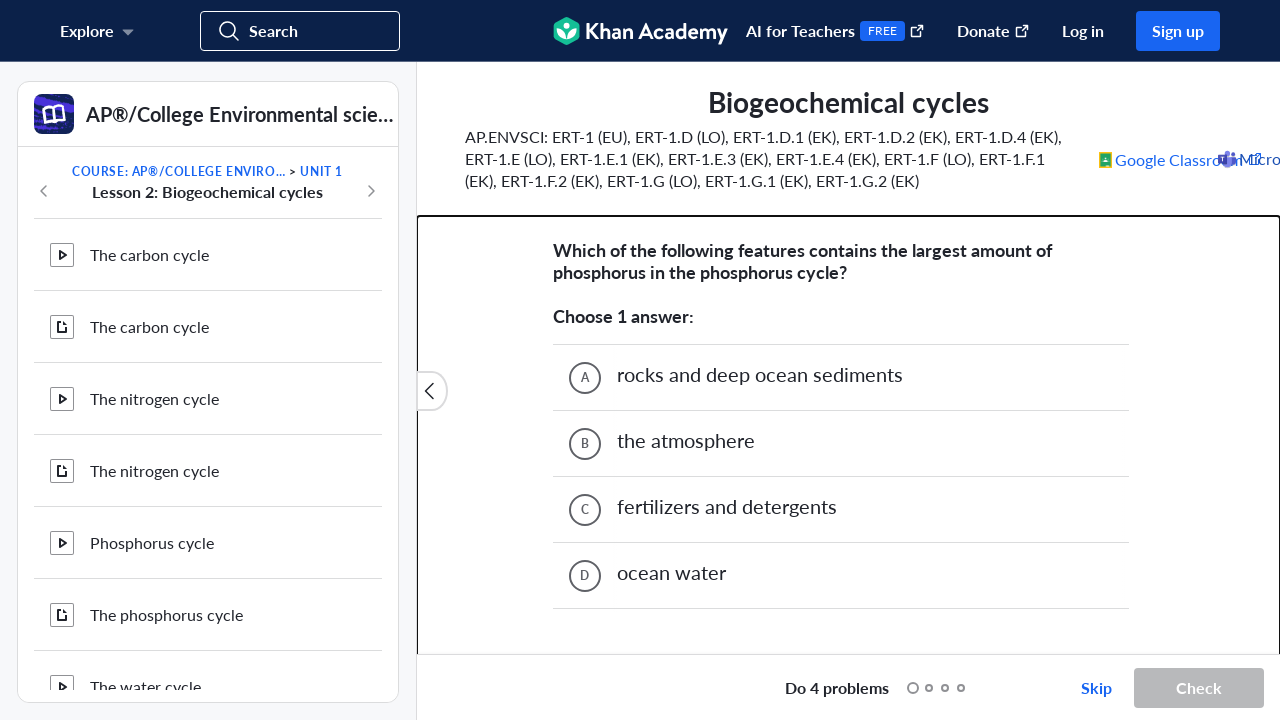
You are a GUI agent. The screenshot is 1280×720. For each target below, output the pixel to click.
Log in (1083, 30)
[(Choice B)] (585, 275)
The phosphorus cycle (166, 417)
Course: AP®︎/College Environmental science (179, 171)
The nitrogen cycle (154, 273)
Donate (993, 30)
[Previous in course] (44, 191)
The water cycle (145, 489)
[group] (848, 358)
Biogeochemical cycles (168, 643)
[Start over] (749, 688)
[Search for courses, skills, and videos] (300, 31)
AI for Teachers (835, 31)
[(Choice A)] (585, 209)
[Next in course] (371, 191)
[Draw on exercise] (453, 688)
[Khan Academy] (640, 31)
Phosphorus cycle (152, 345)
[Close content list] (432, 391)
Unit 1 (321, 171)
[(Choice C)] (585, 341)
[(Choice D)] (585, 407)
